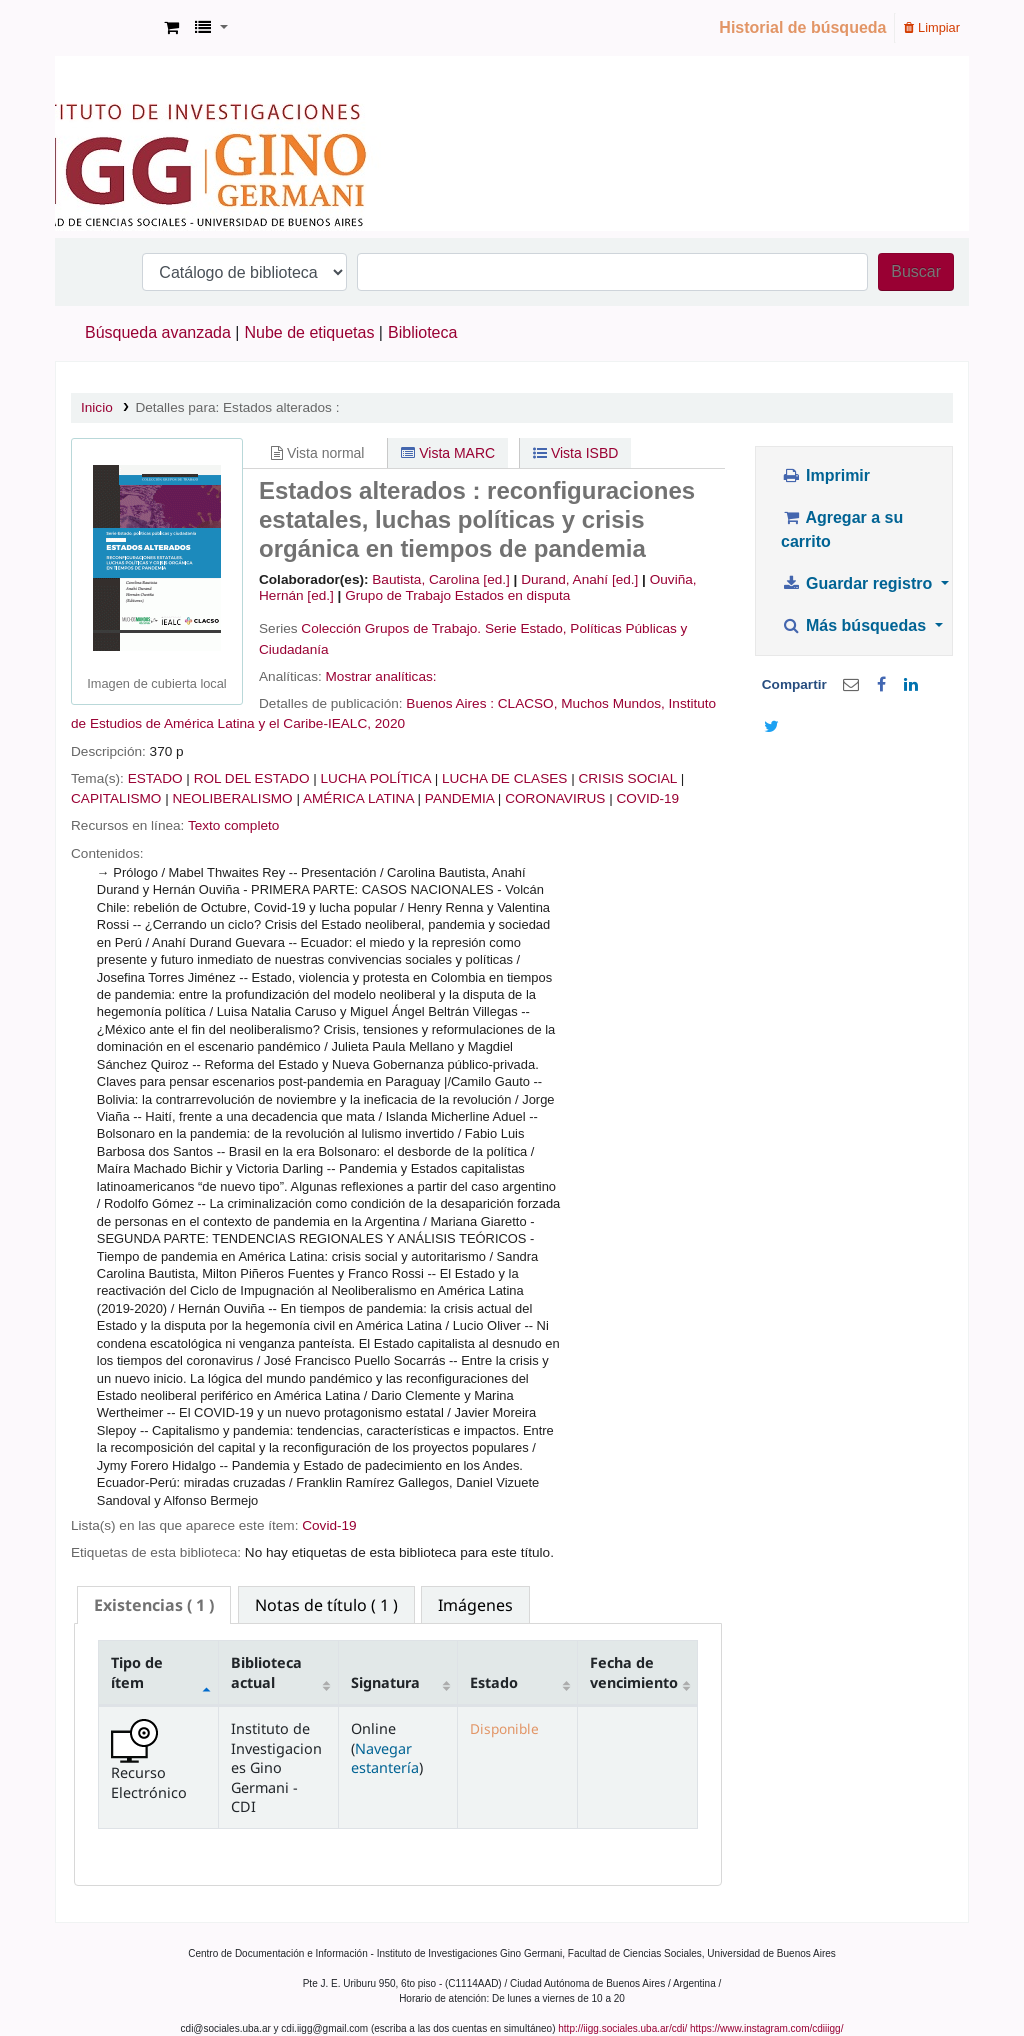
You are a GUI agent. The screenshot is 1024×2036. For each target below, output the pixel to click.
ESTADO (155, 778)
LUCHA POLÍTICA (376, 778)
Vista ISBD (575, 453)
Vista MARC (448, 453)
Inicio (97, 407)
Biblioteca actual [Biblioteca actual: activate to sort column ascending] (266, 1672)
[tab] (154, 1605)
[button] (171, 28)
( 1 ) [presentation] (154, 1605)
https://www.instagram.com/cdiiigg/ (766, 2028)
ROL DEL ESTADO (252, 778)
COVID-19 (647, 798)
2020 (390, 723)
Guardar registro (859, 583)
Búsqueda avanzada (158, 332)
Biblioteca (422, 332)
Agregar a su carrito (842, 529)
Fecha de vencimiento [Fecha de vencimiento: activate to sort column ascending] (634, 1672)
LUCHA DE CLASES (504, 778)
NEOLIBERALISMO (232, 798)
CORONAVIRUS (555, 798)
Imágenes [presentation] (475, 1605)
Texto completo (233, 825)
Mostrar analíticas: (381, 676)
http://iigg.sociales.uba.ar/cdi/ (622, 2028)
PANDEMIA (459, 798)
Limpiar (932, 27)
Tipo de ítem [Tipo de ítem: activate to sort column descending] (137, 1672)
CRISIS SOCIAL (627, 778)
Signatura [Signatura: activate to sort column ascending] (385, 1682)
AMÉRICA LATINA (358, 798)
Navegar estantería (385, 1758)
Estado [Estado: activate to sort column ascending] (494, 1682)
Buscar (916, 271)
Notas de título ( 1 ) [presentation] (326, 1605)
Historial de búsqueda (802, 27)
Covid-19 (329, 1525)
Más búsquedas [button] (855, 625)
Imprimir (825, 475)
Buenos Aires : (451, 703)
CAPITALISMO (116, 798)
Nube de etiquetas (310, 332)
